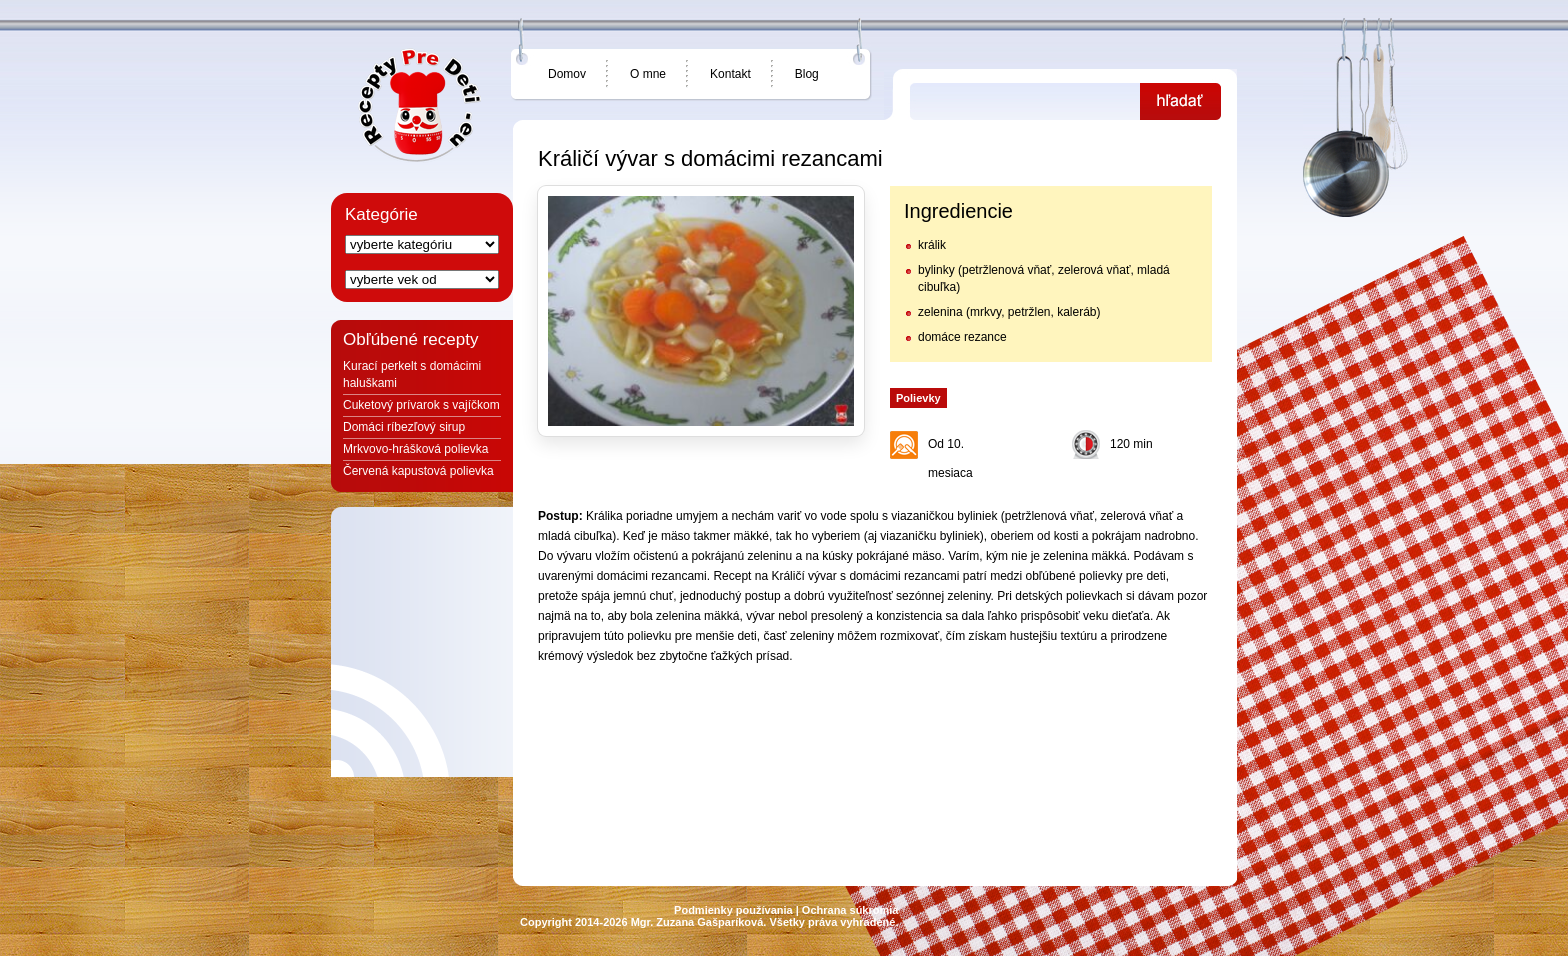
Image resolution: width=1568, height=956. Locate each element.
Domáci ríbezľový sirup (404, 427)
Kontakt (730, 74)
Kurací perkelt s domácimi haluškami (412, 374)
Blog (807, 74)
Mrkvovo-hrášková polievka (415, 449)
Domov (567, 74)
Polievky (918, 398)
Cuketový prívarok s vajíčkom (421, 405)
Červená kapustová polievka (418, 471)
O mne (648, 74)
